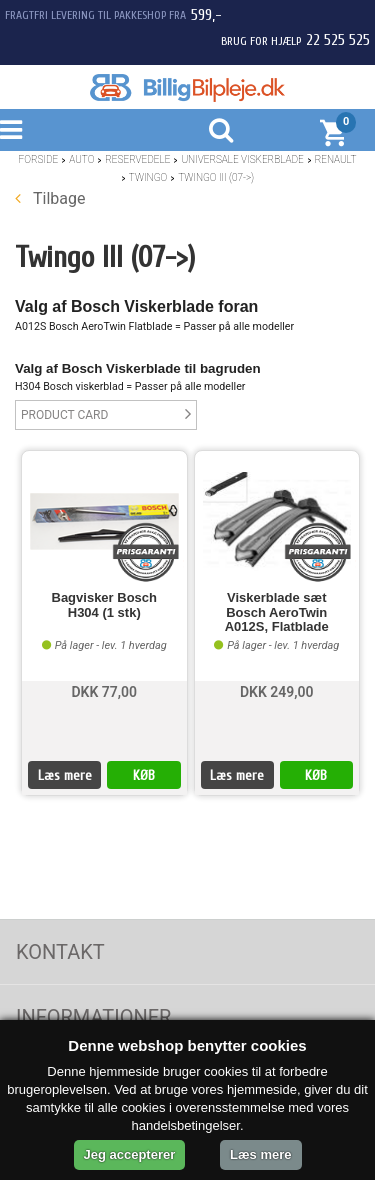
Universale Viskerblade (242, 159)
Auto (81, 159)
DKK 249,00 (277, 692)
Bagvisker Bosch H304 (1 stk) (105, 605)
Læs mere (65, 775)
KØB (144, 775)
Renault (336, 159)
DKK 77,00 (104, 692)
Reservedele (137, 159)
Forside (39, 159)
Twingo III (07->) (216, 177)
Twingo (148, 177)
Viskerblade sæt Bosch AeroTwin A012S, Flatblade (277, 612)
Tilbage (50, 198)
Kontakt (60, 952)
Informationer (93, 1017)
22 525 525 (338, 40)
